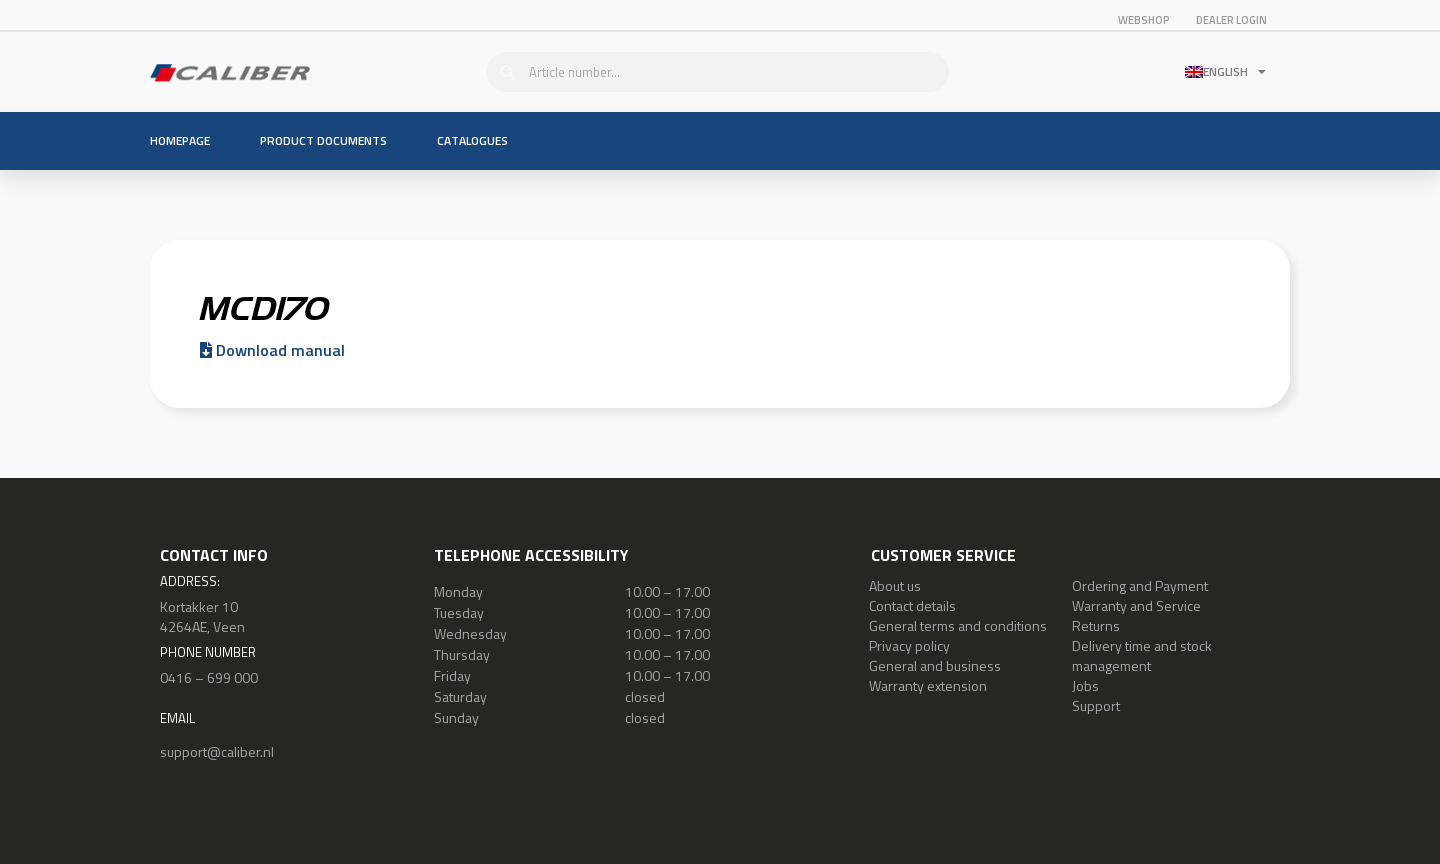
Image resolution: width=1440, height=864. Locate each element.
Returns (1096, 625)
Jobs (1085, 685)
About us (895, 585)
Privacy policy (909, 645)
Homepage (180, 140)
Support (1096, 705)
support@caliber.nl (217, 751)
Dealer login (1231, 20)
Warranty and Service (1136, 605)
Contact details (912, 605)
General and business (935, 665)
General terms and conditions (958, 625)
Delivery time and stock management (1142, 655)
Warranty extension (928, 685)
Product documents (323, 140)
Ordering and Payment (1140, 585)
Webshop (1144, 20)
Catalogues (472, 140)
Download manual (272, 350)
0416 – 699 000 (209, 677)
